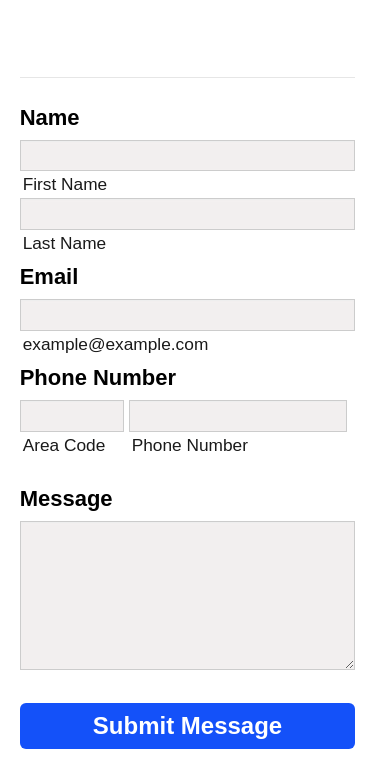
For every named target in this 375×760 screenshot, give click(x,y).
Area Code (64, 445)
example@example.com (116, 344)
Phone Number (98, 377)
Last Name (65, 243)
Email (49, 276)
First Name (65, 184)
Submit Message (187, 725)
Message (66, 498)
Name (50, 117)
